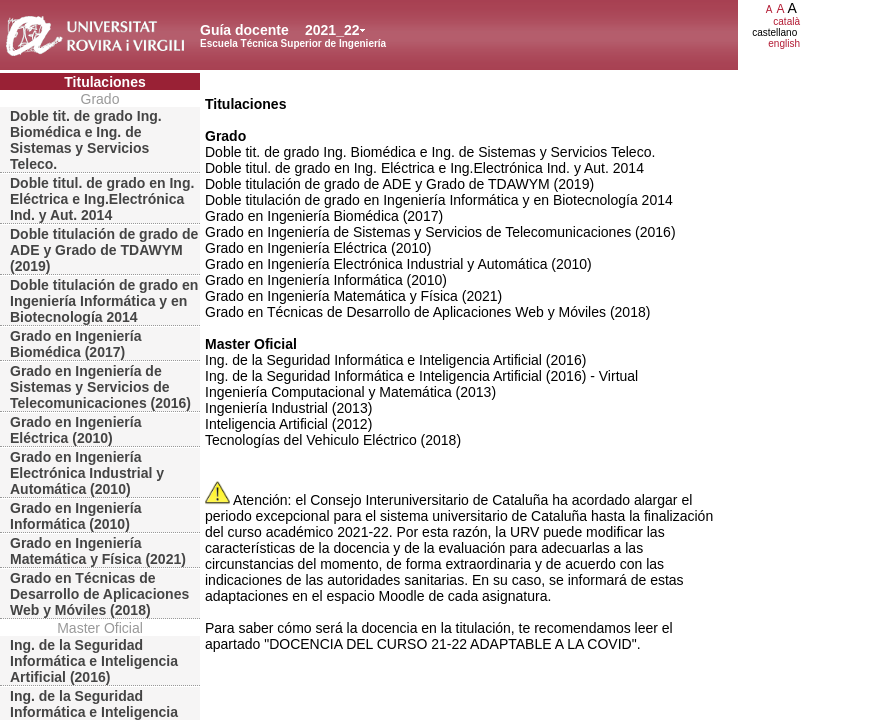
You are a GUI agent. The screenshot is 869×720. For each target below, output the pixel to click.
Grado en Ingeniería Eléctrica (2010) (75, 430)
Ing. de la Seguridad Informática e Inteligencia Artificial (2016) (94, 661)
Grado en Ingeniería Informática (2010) (75, 516)
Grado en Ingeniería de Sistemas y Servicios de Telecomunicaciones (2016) (100, 387)
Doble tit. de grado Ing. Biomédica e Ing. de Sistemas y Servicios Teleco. (86, 140)
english (784, 43)
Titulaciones (104, 82)
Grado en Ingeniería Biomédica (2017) (75, 344)
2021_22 (332, 30)
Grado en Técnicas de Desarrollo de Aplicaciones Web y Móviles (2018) (99, 594)
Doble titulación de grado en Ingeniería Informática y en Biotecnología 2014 (104, 301)
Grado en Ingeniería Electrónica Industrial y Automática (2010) (87, 473)
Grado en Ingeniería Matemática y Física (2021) (98, 551)
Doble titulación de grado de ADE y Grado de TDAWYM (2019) (104, 250)
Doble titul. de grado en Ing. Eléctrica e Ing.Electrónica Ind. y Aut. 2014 (102, 199)
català (786, 21)
